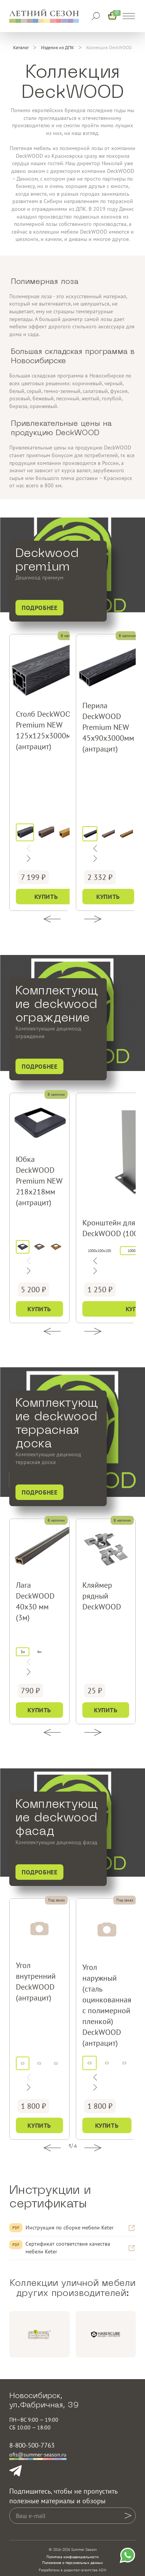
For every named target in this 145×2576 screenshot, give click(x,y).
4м (39, 1651)
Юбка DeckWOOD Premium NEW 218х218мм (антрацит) (39, 1181)
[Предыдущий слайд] (95, 859)
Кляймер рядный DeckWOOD (101, 1596)
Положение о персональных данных (72, 2562)
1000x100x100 (99, 1250)
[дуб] (67, 832)
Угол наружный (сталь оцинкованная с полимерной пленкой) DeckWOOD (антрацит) (106, 2005)
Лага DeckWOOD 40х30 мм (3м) (35, 1601)
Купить (46, 896)
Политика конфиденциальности (72, 2556)
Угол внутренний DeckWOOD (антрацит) (36, 1981)
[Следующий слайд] (95, 849)
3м (22, 1651)
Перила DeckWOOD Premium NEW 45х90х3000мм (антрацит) (108, 727)
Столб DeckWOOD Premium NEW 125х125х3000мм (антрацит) (46, 730)
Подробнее (39, 608)
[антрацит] (25, 832)
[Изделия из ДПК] (57, 47)
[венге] (46, 832)
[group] (39, 2334)
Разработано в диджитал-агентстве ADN (72, 2570)
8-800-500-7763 (32, 2445)
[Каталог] (21, 47)
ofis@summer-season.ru (38, 2454)
